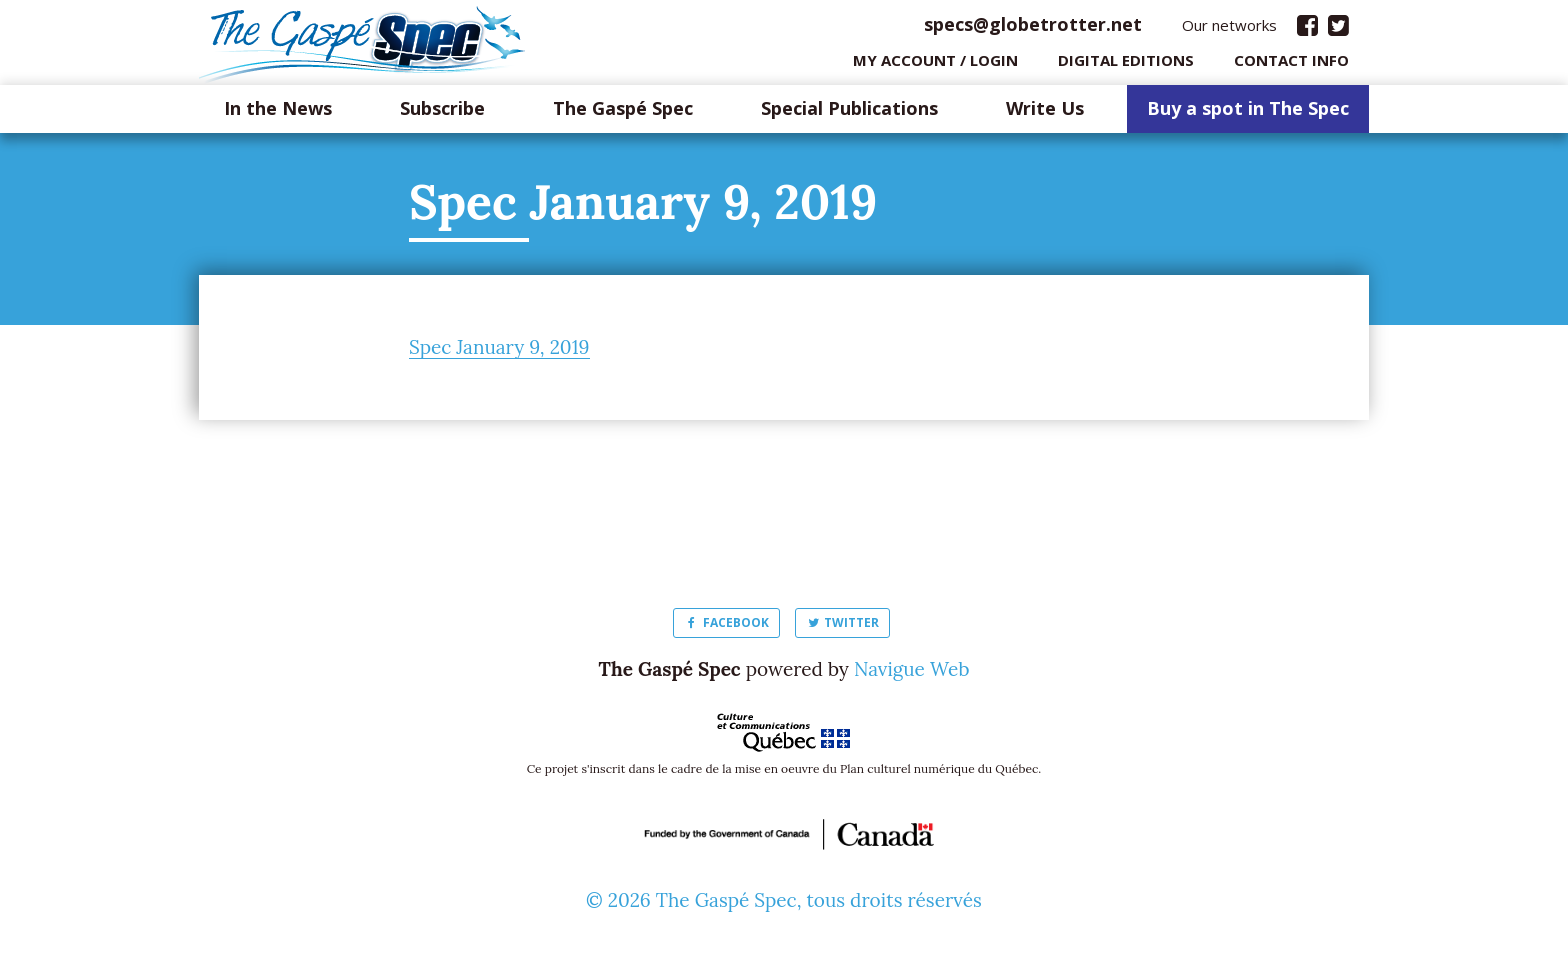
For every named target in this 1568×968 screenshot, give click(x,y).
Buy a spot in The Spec (1248, 114)
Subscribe (442, 114)
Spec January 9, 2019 (499, 352)
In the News (278, 114)
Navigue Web (912, 674)
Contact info (1291, 65)
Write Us (1045, 114)
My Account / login (935, 65)
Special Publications (849, 114)
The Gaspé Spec (623, 114)
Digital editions (1126, 65)
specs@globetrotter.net (1033, 29)
